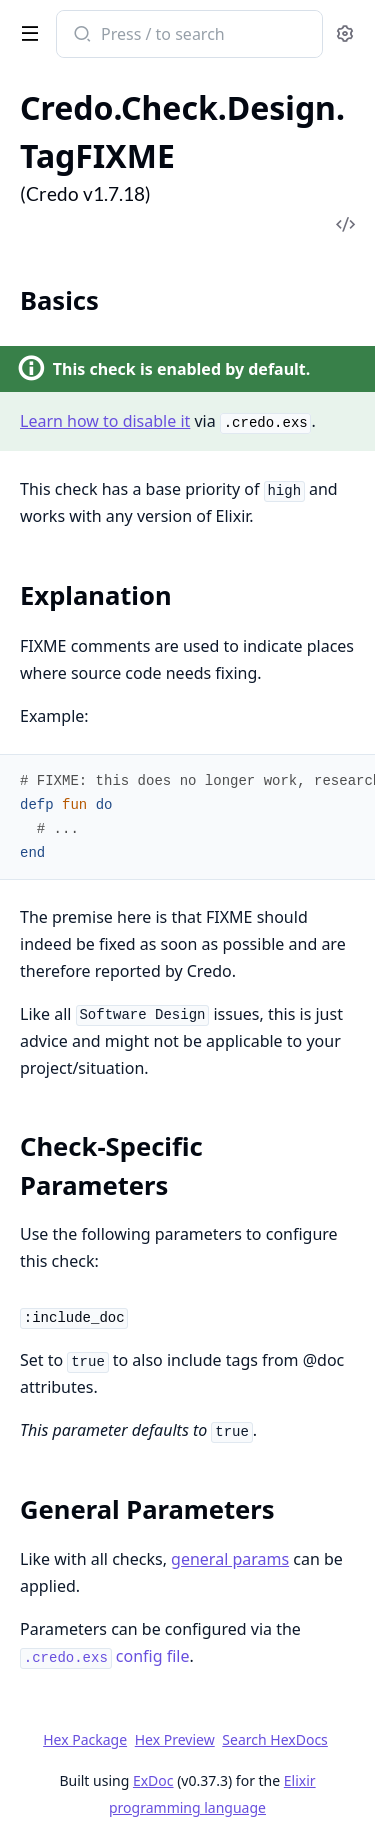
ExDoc (153, 1780)
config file (104, 1656)
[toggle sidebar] (26, 32)
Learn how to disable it (105, 421)
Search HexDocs (274, 1740)
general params (230, 1559)
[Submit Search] (80, 36)
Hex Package (85, 1739)
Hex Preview (175, 1739)
